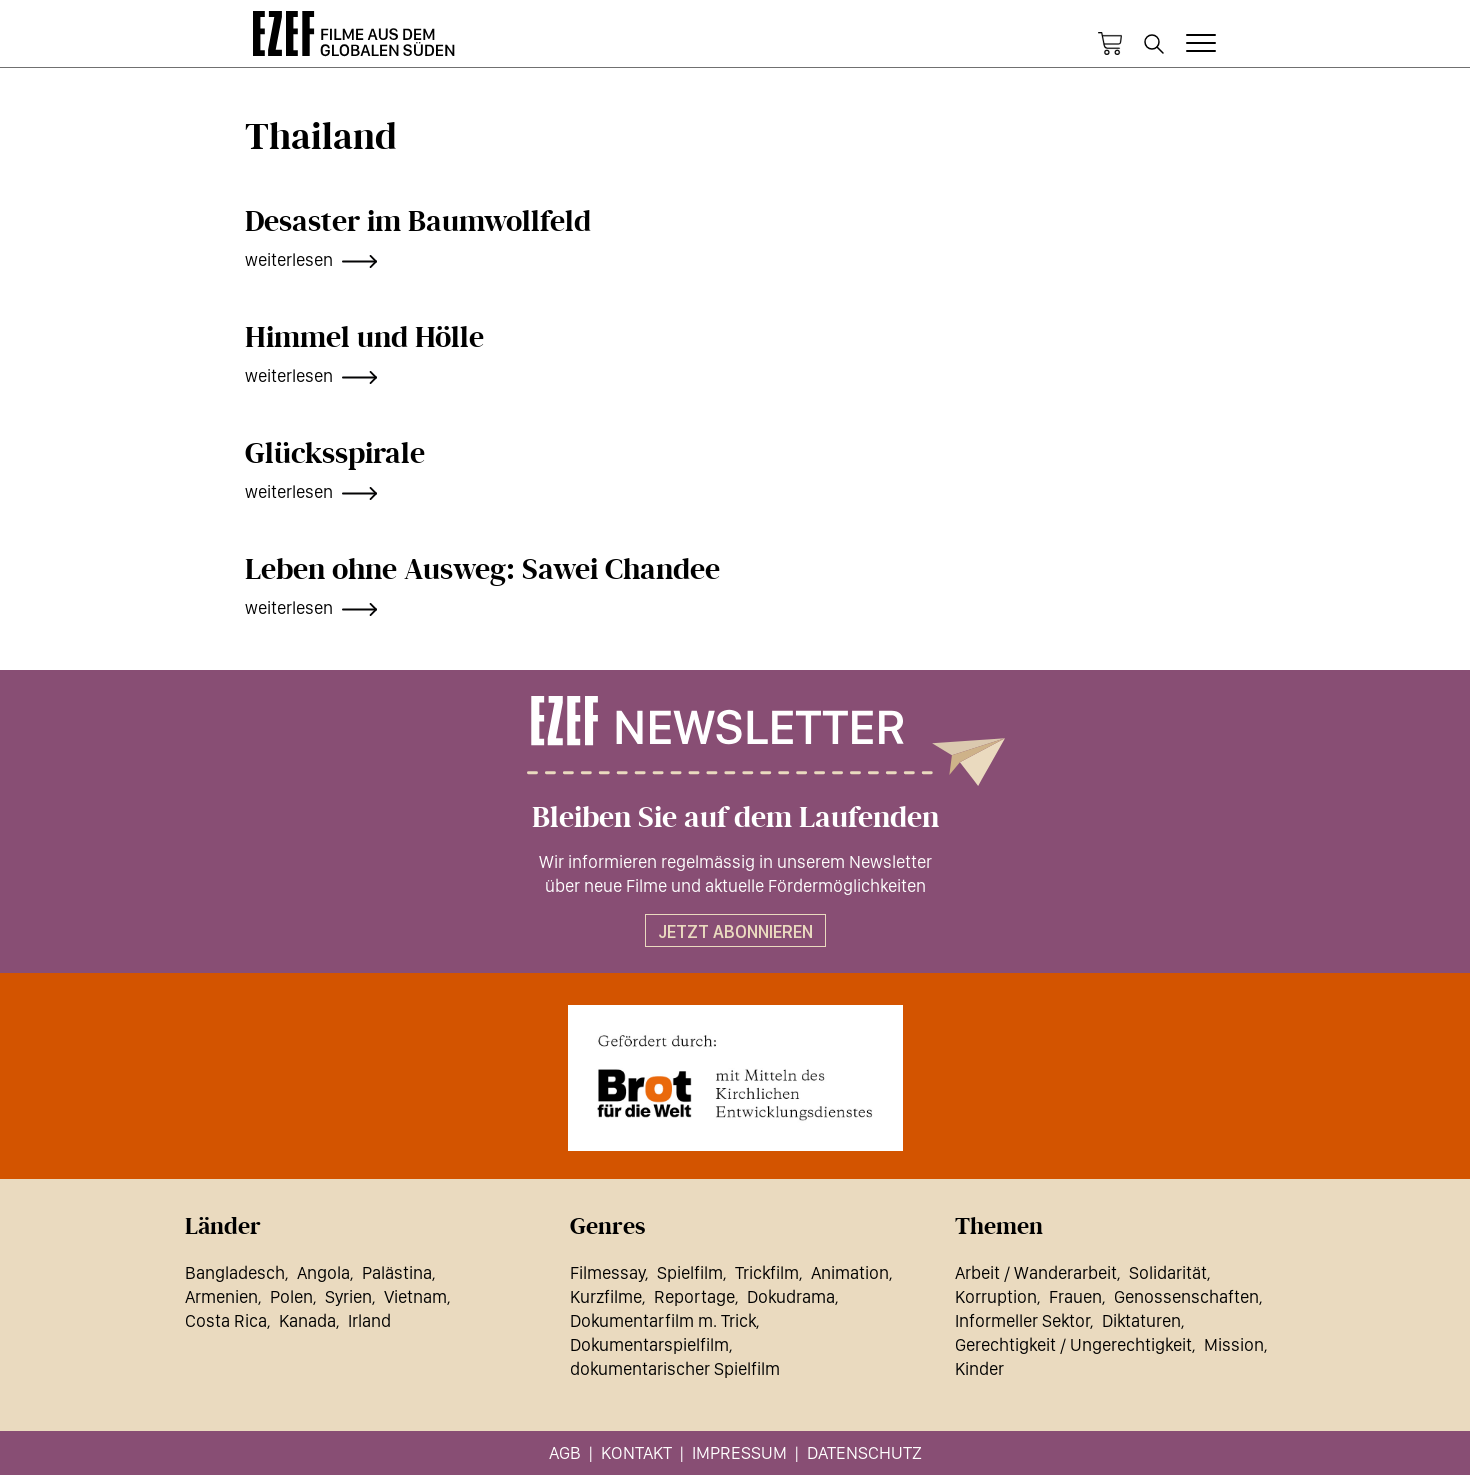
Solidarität (1168, 1272)
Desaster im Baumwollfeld (418, 222)
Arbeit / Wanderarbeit (1036, 1272)
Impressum (739, 1452)
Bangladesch (235, 1272)
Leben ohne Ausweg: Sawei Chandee (482, 570)
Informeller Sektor (1022, 1320)
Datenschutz (864, 1452)
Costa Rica (226, 1320)
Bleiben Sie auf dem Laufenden (735, 818)
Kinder (979, 1368)
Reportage (694, 1296)
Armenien (221, 1296)
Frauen (1075, 1296)
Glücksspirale (335, 454)
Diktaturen (1141, 1320)
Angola (323, 1272)
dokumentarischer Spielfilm (675, 1368)
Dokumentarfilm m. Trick (663, 1320)
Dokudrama (791, 1296)
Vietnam (415, 1296)
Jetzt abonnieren (735, 931)
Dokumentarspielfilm (649, 1344)
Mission (1234, 1344)
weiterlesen (289, 259)
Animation (850, 1272)
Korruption (996, 1296)
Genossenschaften (1186, 1296)
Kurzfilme (606, 1296)
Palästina (397, 1272)
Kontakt (636, 1452)
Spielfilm (690, 1272)
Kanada (307, 1320)
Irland (369, 1320)
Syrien (348, 1296)
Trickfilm (767, 1272)
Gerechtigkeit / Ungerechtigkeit (1073, 1344)
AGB (565, 1452)
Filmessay (607, 1272)
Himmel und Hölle (364, 338)
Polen (291, 1296)
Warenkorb (1110, 44)
